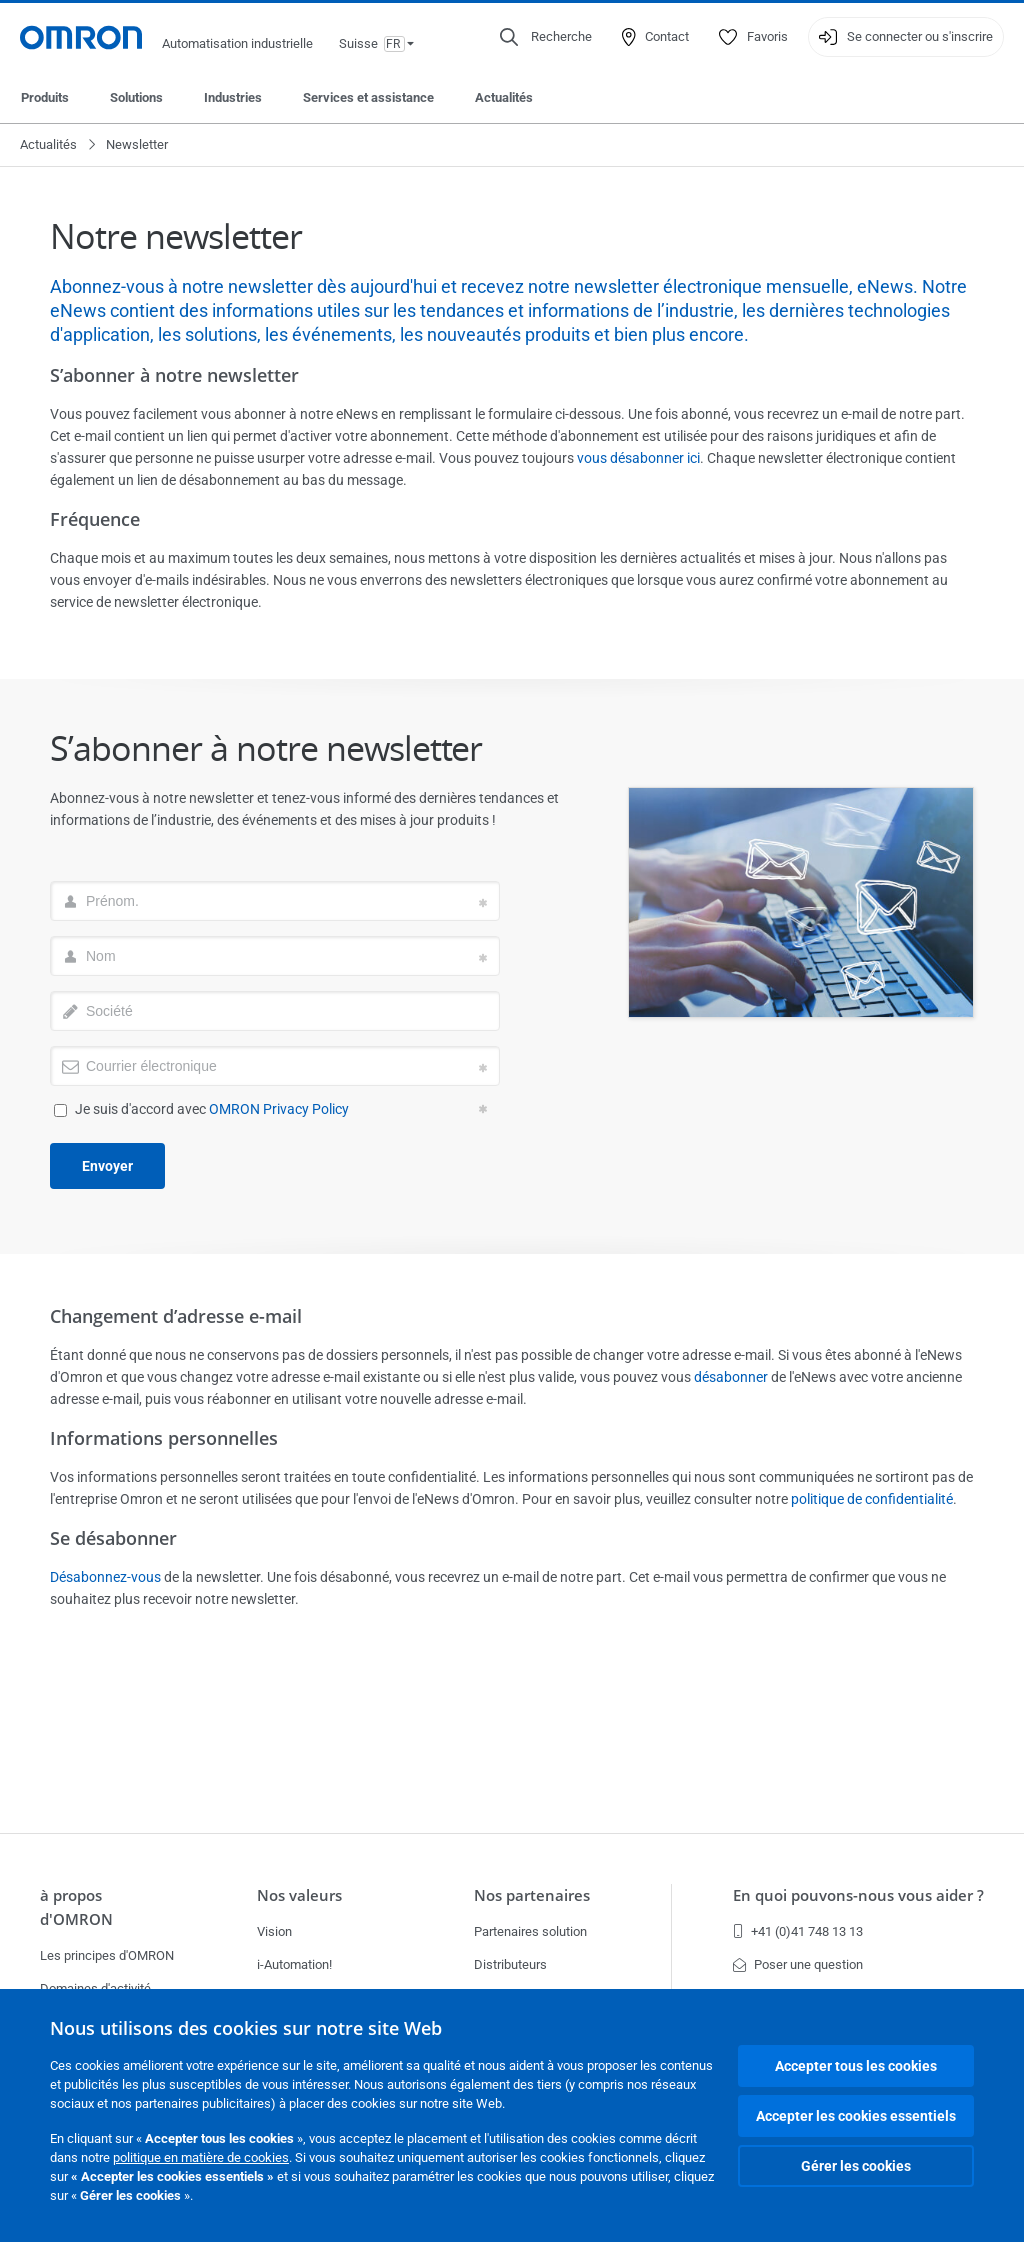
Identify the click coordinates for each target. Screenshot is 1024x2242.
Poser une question (798, 1964)
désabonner (731, 1377)
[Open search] (546, 37)
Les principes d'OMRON (107, 1955)
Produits (45, 97)
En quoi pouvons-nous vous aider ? (858, 1895)
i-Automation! (294, 1964)
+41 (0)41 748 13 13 (798, 1931)
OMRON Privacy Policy (279, 1109)
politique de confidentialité (872, 1499)
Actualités (504, 97)
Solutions (136, 97)
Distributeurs (510, 1964)
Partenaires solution (530, 1931)
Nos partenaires (532, 1895)
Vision (274, 1931)
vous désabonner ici (638, 458)
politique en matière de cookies (201, 2157)
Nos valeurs (299, 1895)
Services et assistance (368, 97)
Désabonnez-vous (105, 1577)
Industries (233, 97)
